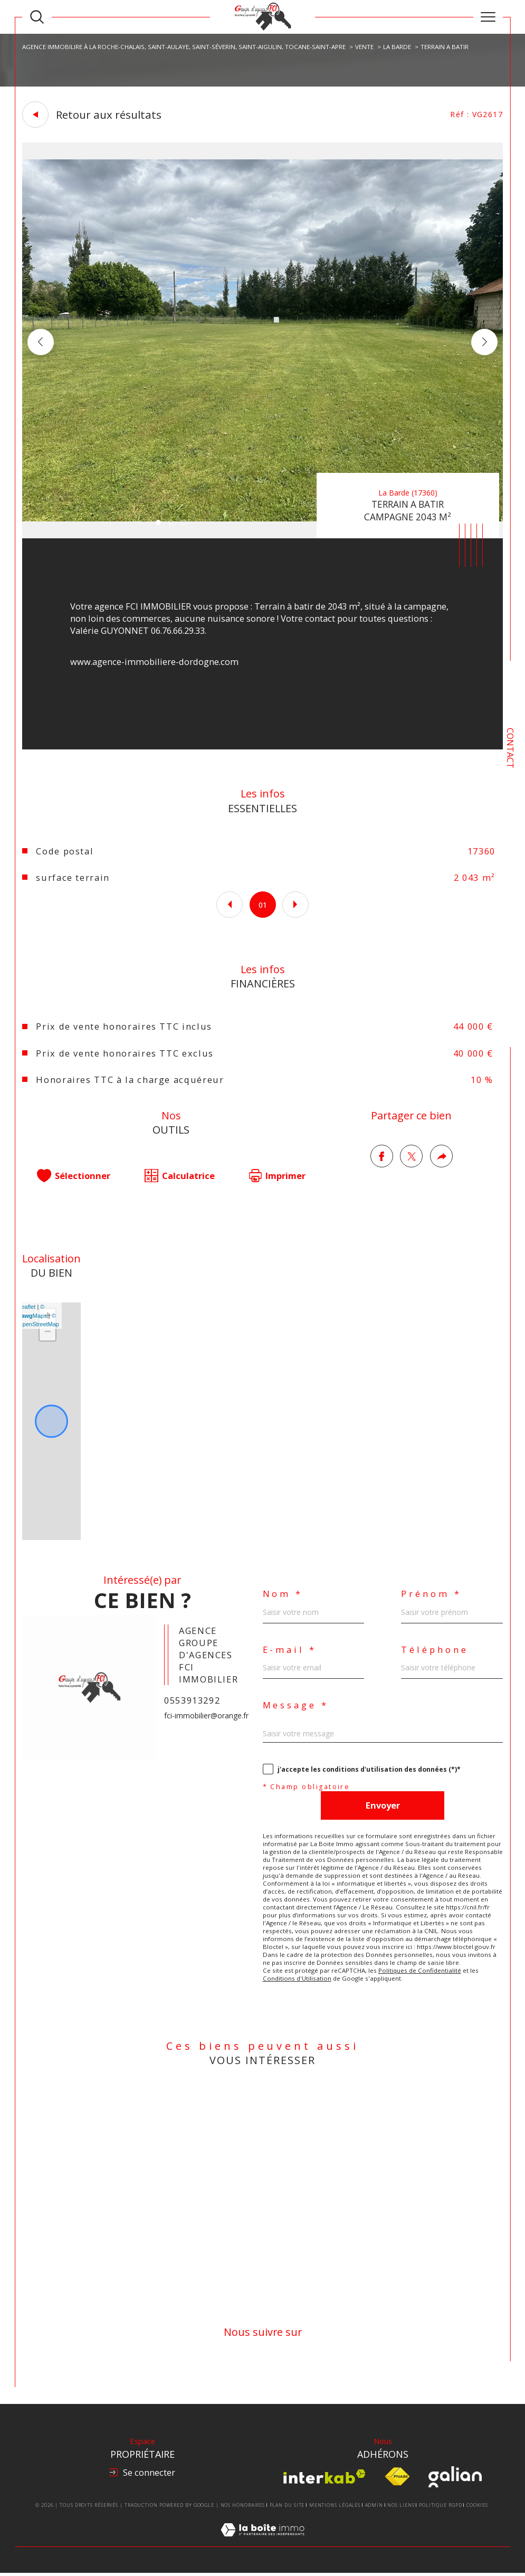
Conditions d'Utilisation (297, 1980)
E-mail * (290, 1651)
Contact (510, 748)
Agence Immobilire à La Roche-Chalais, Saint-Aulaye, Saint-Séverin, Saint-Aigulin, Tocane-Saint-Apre (184, 46)
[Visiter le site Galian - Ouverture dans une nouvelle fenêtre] (455, 2480)
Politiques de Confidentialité (419, 1972)
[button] (484, 342)
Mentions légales (334, 2508)
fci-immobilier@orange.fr (206, 1718)
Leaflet (26, 1308)
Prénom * (431, 1595)
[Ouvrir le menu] (488, 17)
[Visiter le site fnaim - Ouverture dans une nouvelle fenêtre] (397, 2480)
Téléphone (435, 1651)
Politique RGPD (440, 2508)
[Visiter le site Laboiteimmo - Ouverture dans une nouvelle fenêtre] (262, 2545)
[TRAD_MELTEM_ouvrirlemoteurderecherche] (37, 16)
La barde (397, 46)
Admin (374, 2508)
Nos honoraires (243, 2508)
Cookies (477, 2508)
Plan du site (287, 2508)
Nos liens (400, 2508)
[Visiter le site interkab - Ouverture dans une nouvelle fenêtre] (324, 2480)
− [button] (47, 1334)
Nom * (283, 1595)
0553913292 (192, 1702)
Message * (296, 1707)
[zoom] (262, 535)
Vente (364, 46)
